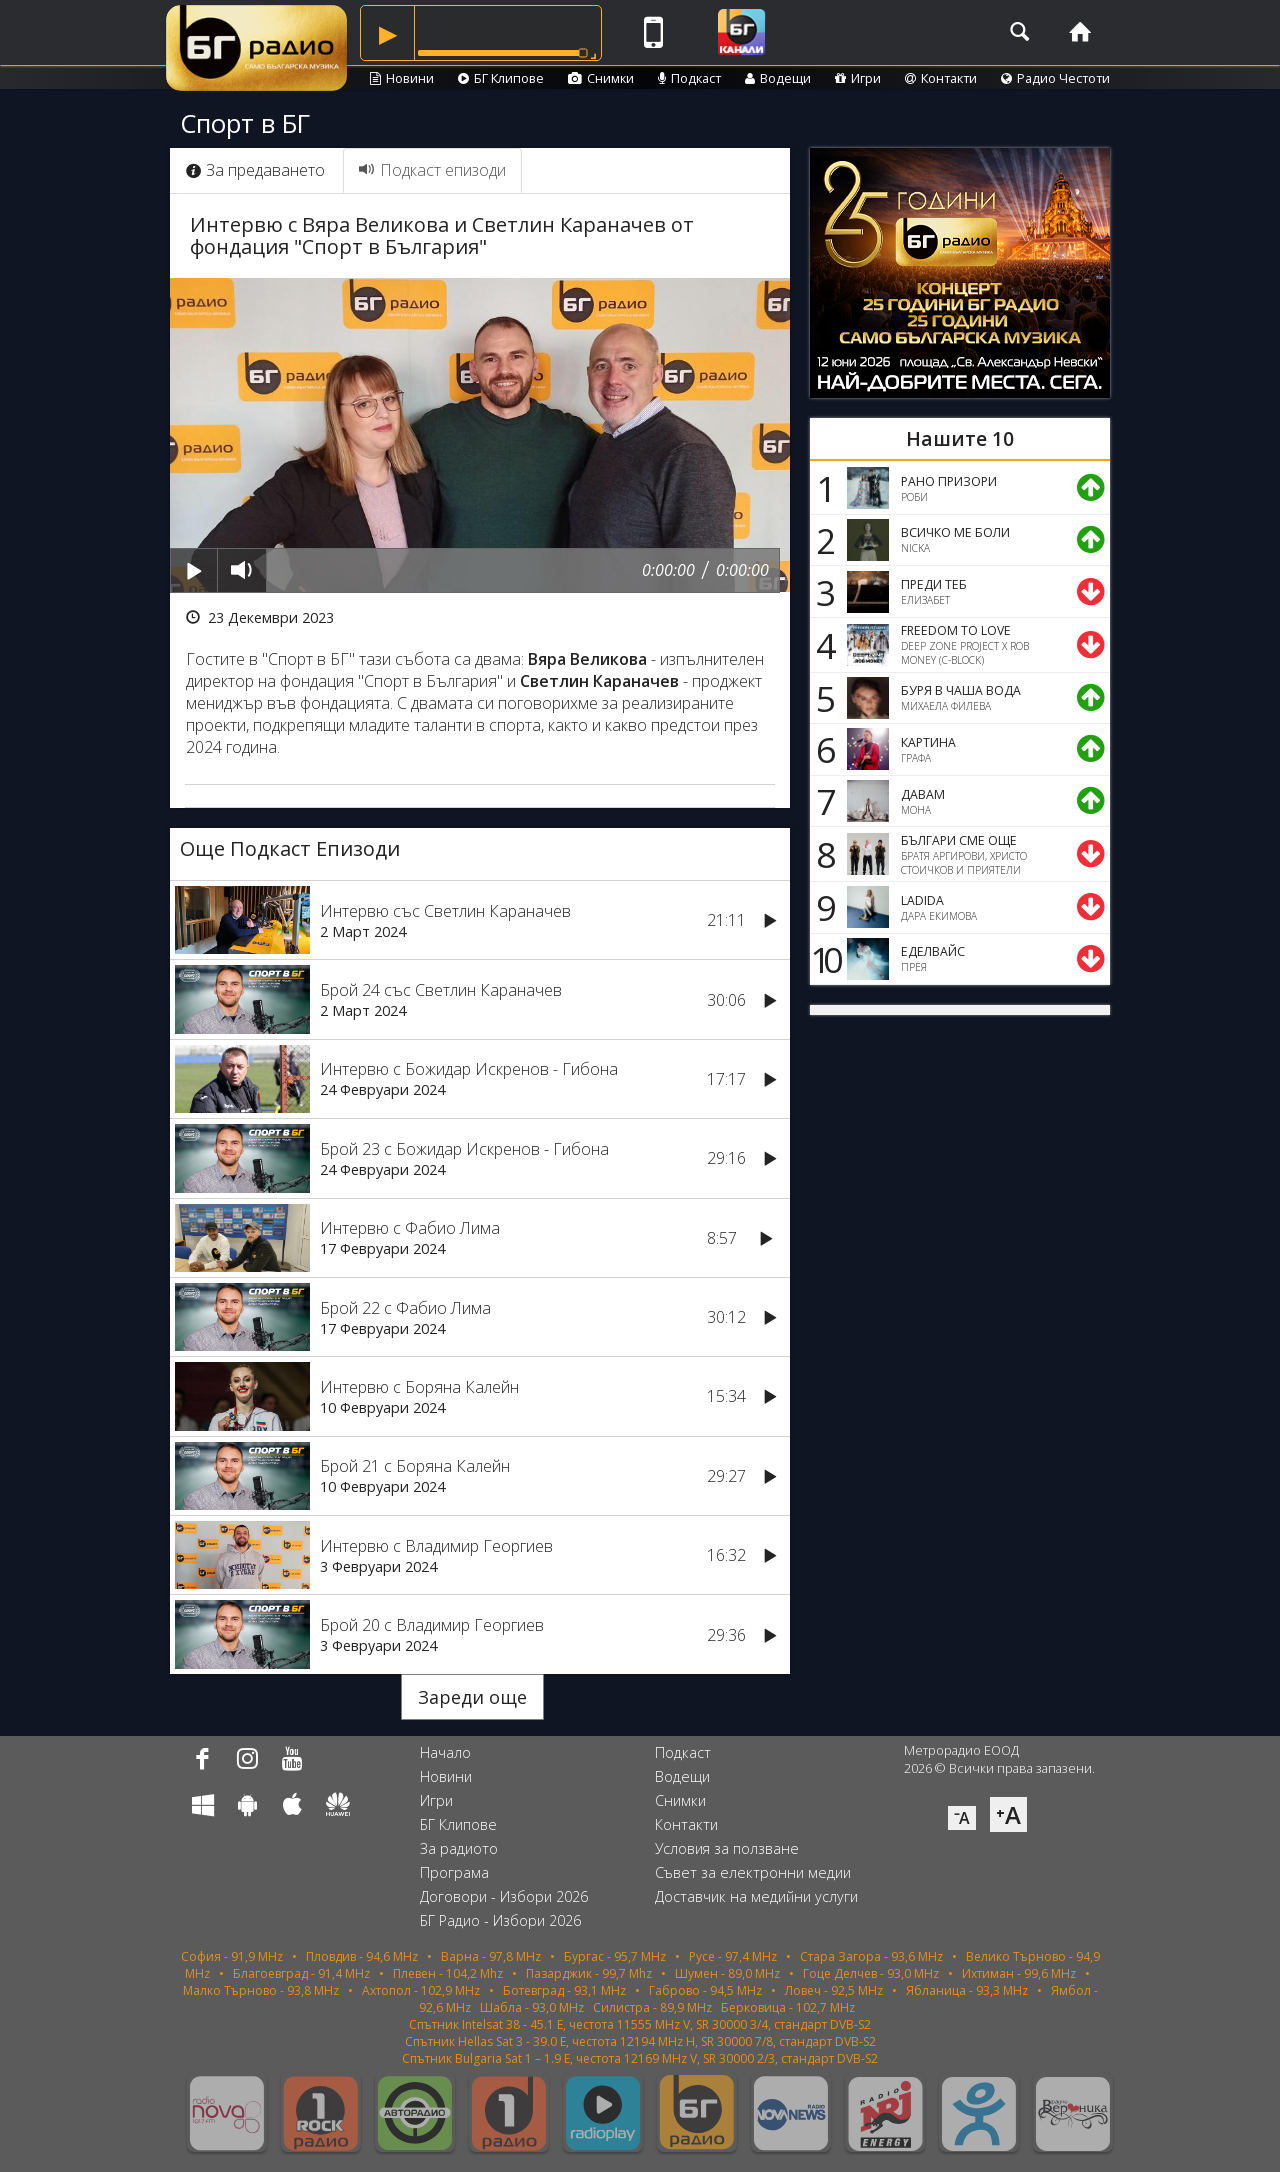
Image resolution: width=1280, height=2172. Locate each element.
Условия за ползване (727, 1848)
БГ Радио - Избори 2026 (500, 1920)
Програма (454, 1872)
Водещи (778, 78)
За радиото (459, 1848)
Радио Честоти (1055, 78)
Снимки (601, 78)
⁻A (962, 1818)
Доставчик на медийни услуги (756, 1896)
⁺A (1008, 1814)
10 (823, 959)
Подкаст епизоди (432, 170)
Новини (402, 78)
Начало (445, 1752)
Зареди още (472, 1697)
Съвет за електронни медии (753, 1872)
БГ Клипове (501, 78)
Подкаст (689, 78)
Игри (858, 78)
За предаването (255, 170)
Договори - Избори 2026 (504, 1896)
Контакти (941, 78)
